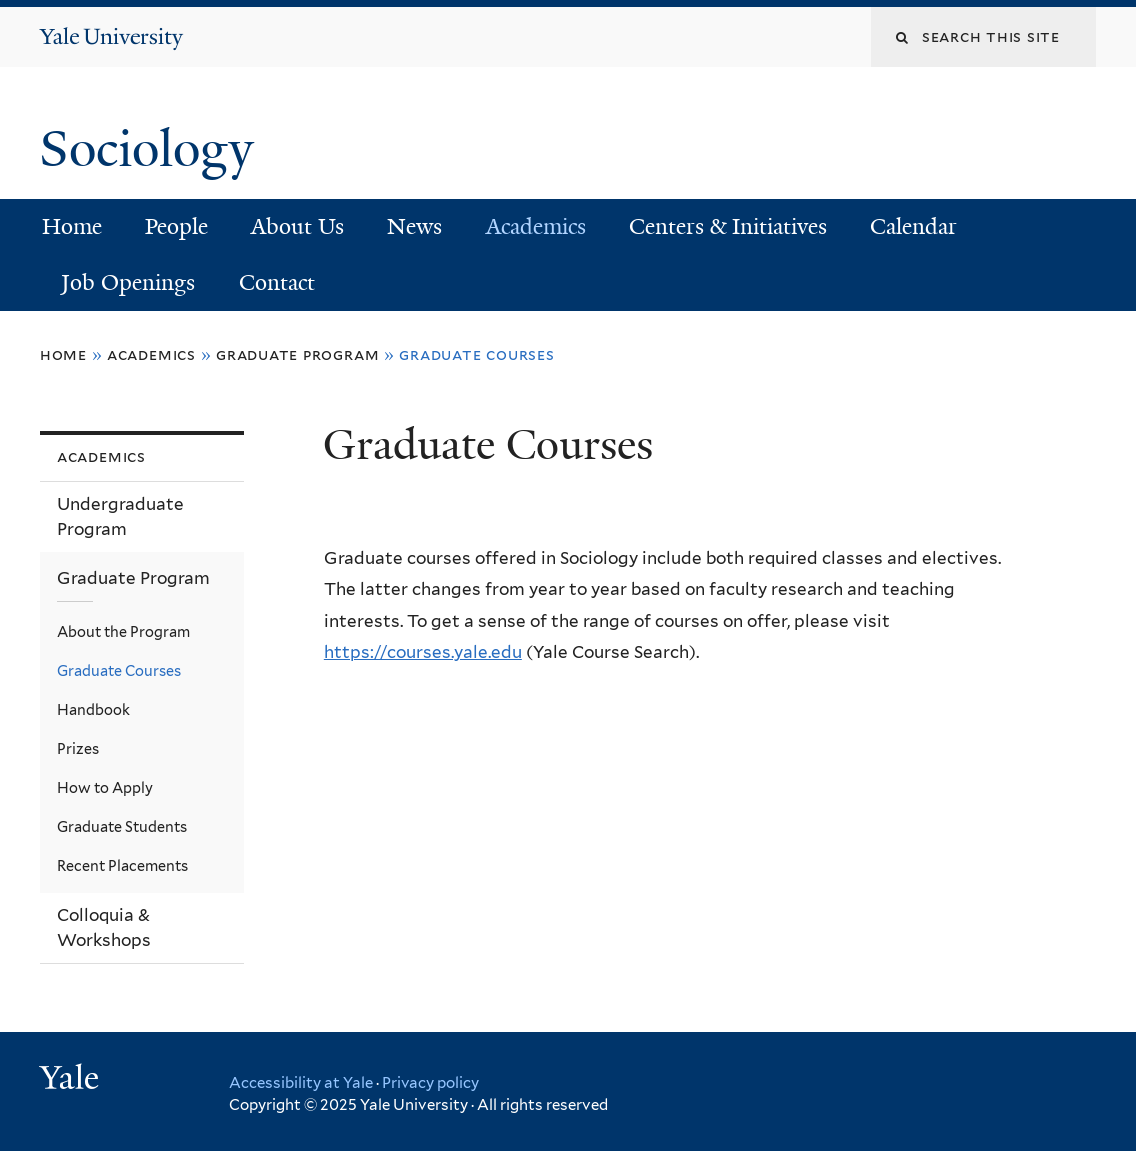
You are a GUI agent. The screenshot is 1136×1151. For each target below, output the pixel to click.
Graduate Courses (119, 670)
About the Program (123, 631)
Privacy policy (430, 1083)
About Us (297, 226)
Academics (536, 226)
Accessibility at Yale (301, 1083)
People (176, 226)
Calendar (913, 226)
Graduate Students (122, 826)
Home (72, 226)
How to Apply (105, 787)
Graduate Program (297, 354)
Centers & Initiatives (728, 226)
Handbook (93, 709)
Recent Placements (122, 865)
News (414, 226)
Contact (277, 282)
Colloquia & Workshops (104, 927)
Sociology (153, 149)
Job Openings (128, 282)
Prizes (78, 748)
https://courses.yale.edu (423, 652)
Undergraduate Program (120, 516)
